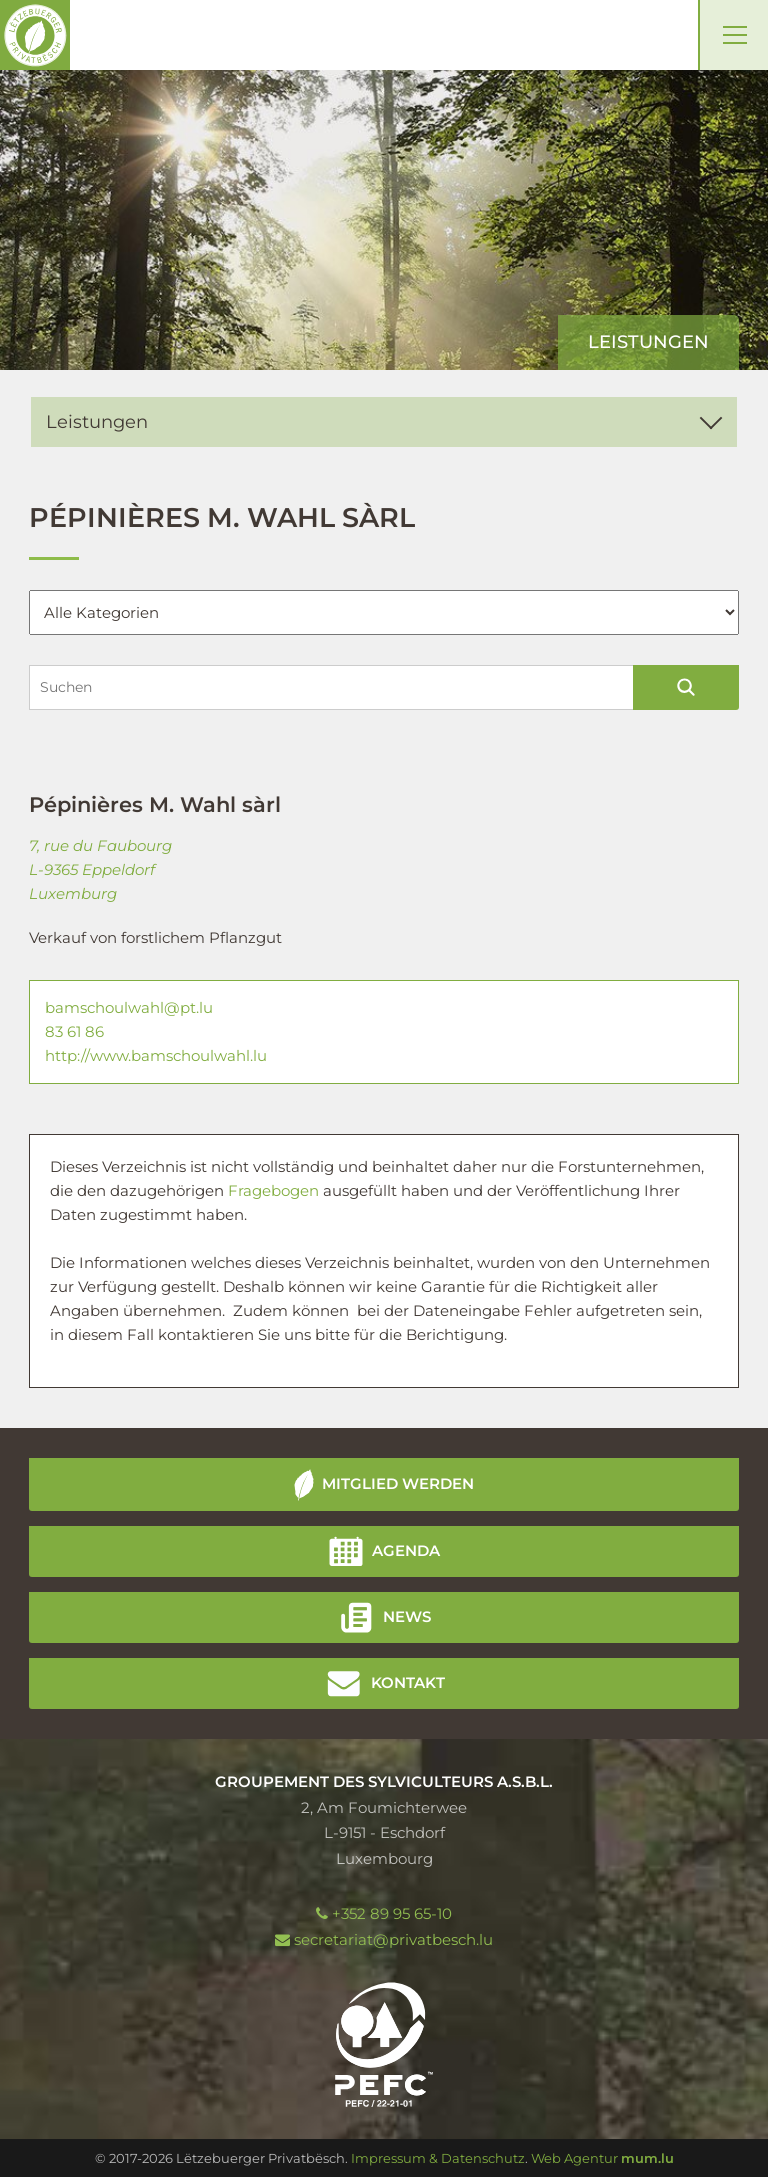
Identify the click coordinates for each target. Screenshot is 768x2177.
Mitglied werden (398, 1483)
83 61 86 (74, 1031)
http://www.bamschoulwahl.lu (156, 1055)
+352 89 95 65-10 (392, 1913)
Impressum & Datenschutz (438, 2158)
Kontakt (408, 1682)
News (407, 1616)
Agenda (406, 1550)
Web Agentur (574, 2158)
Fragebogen (275, 1190)
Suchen (686, 687)
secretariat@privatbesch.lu (393, 1939)
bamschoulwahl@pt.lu (129, 1007)
